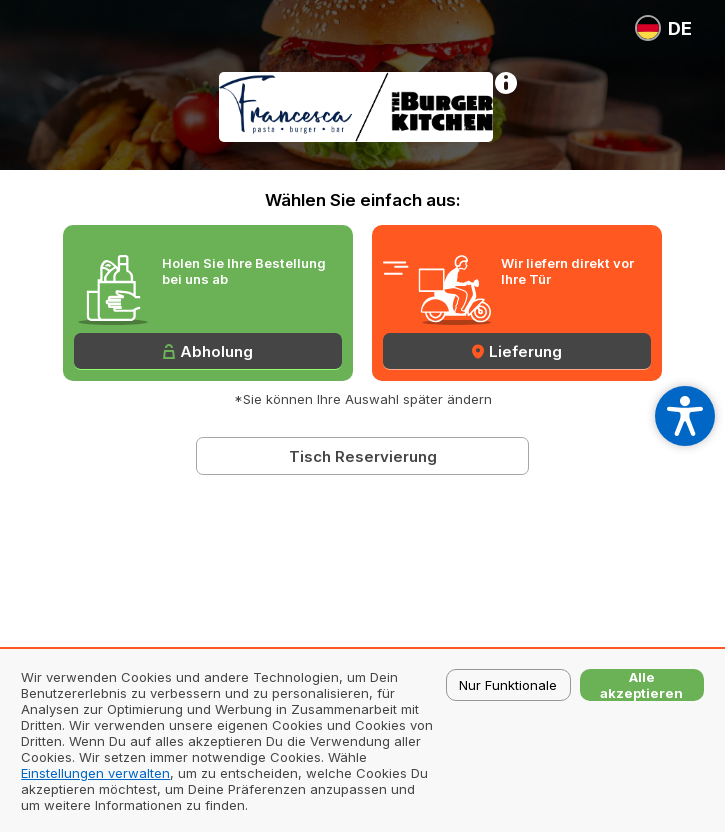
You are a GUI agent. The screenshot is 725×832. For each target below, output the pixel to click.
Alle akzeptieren (641, 685)
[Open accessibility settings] (685, 416)
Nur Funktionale (508, 685)
